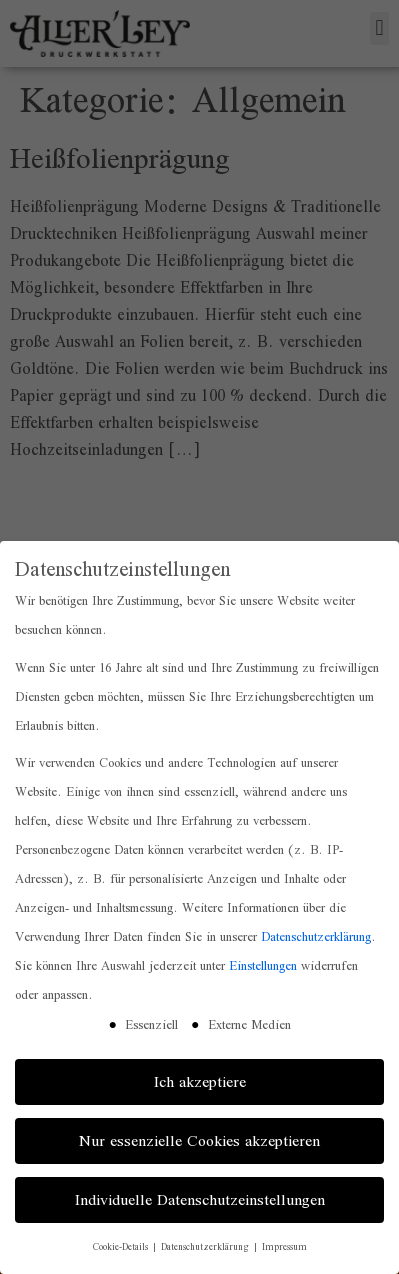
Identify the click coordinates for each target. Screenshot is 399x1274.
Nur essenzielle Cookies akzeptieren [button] (199, 1140)
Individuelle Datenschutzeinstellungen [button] (200, 1199)
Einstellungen (263, 965)
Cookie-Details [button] (122, 1246)
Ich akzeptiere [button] (200, 1081)
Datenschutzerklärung (316, 936)
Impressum (284, 1246)
